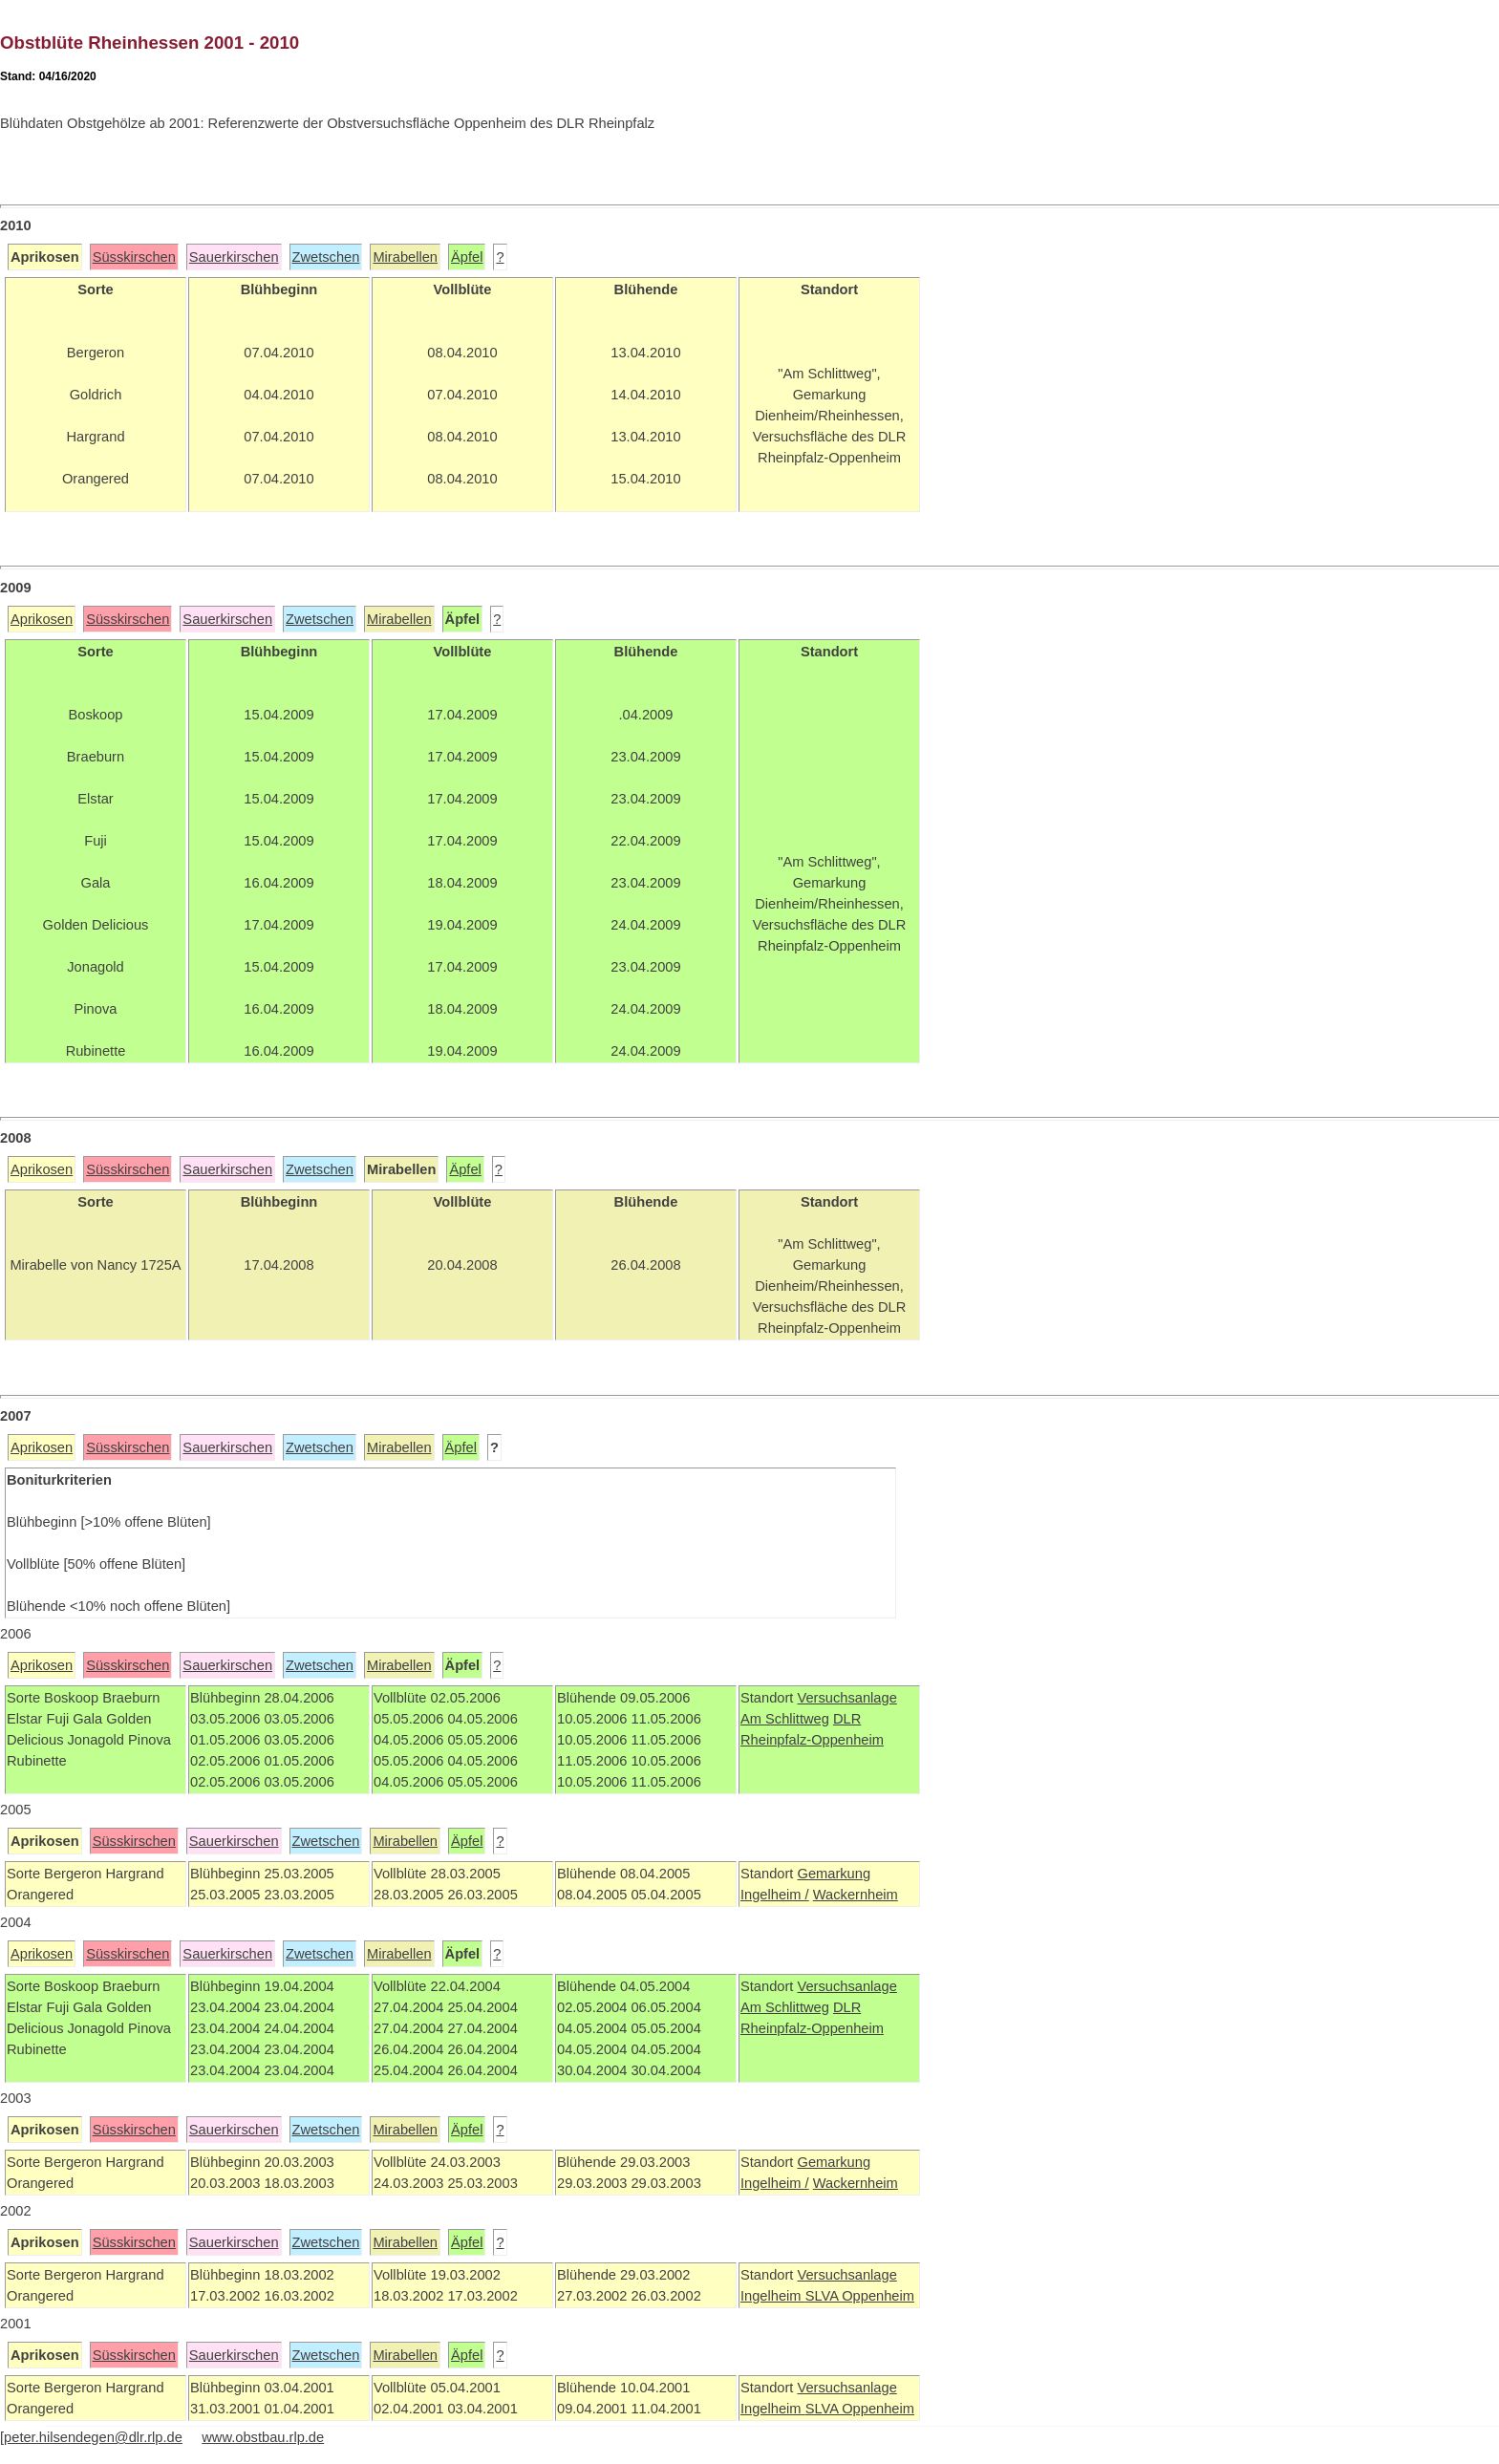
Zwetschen (326, 257)
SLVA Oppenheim (859, 2295)
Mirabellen (405, 257)
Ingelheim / (774, 1894)
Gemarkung (833, 1873)
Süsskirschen (134, 257)
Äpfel (466, 257)
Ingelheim (772, 2295)
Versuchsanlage (846, 1697)
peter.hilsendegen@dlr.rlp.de (93, 2437)
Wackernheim (855, 1894)
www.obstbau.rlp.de (263, 2437)
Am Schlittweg (784, 1718)
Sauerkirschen (234, 257)
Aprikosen (42, 619)
